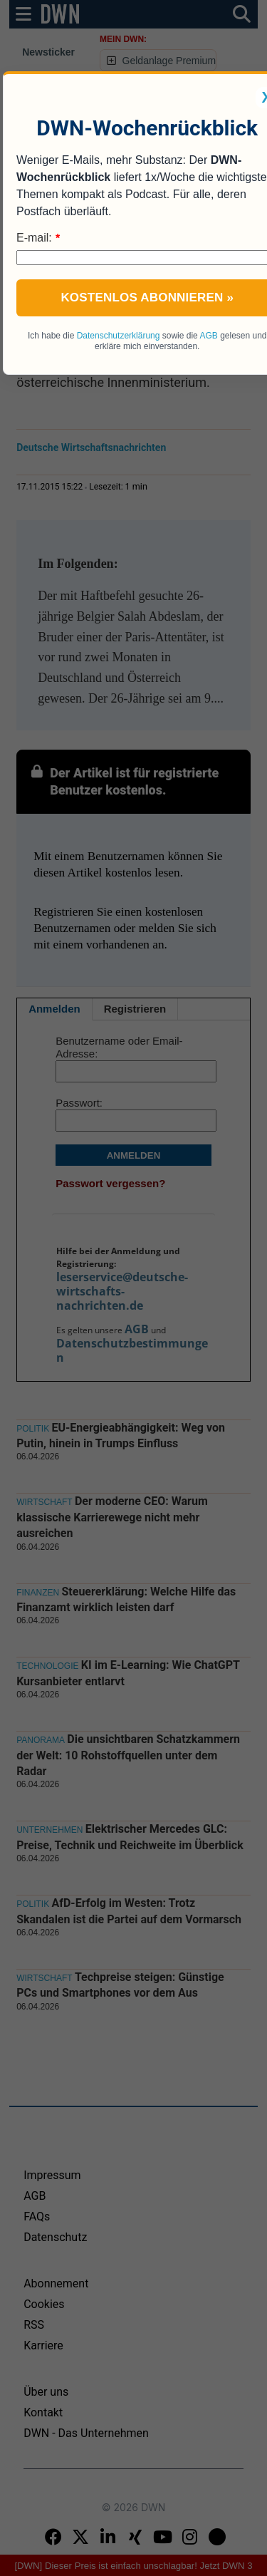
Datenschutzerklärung (118, 336)
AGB (208, 336)
